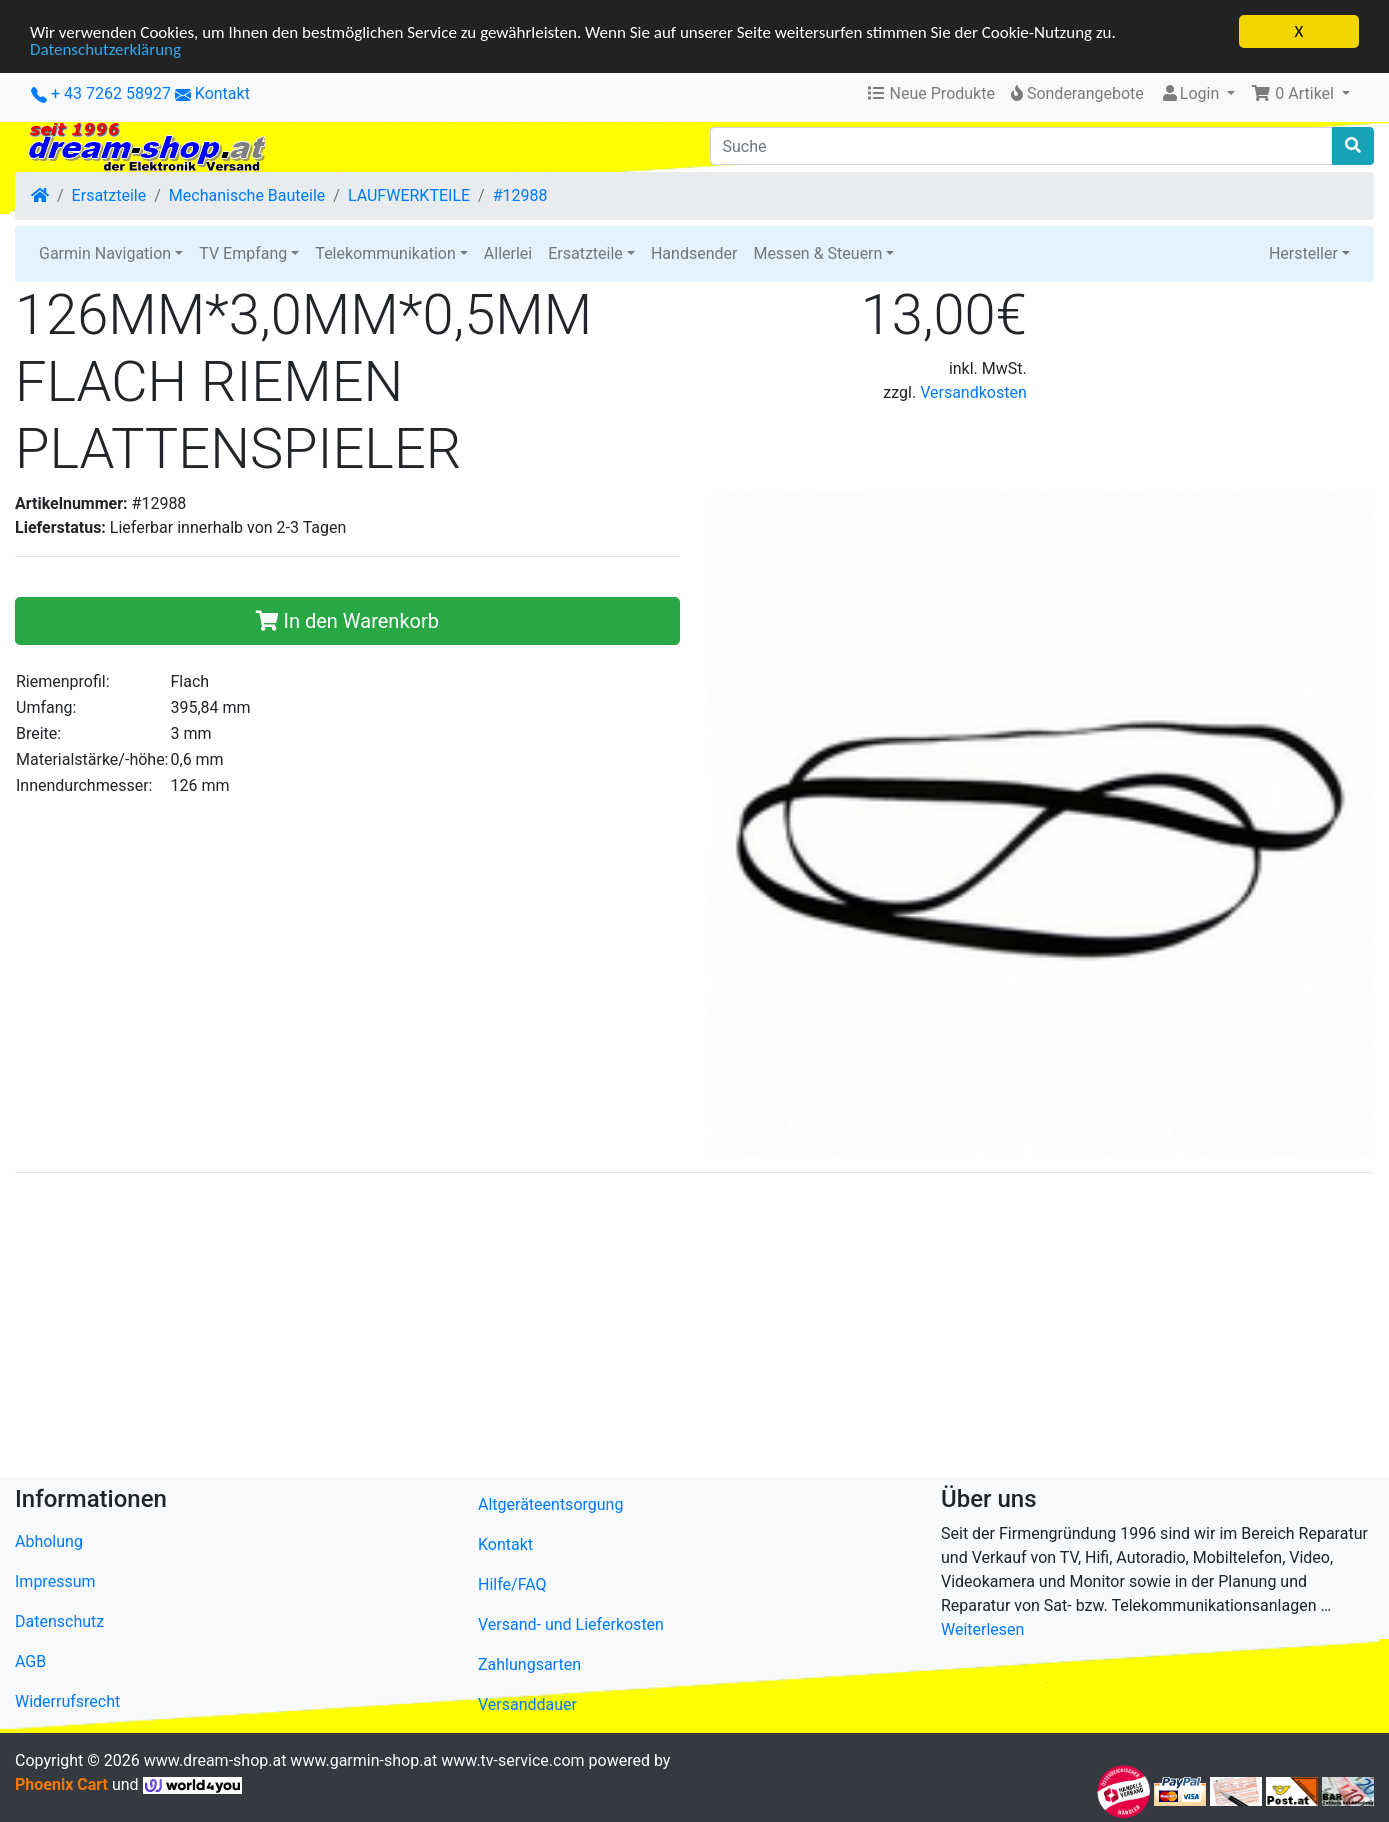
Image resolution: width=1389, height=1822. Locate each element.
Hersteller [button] (1303, 253)
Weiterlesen (982, 1629)
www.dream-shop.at (215, 1760)
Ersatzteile (109, 195)
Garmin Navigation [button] (105, 253)
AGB (30, 1661)
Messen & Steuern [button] (817, 253)
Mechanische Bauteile (247, 195)
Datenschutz (59, 1621)
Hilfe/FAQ (512, 1584)
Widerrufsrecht (67, 1701)
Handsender (694, 253)
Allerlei (508, 253)
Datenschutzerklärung (105, 48)
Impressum (55, 1581)
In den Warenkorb (347, 620)
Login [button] (1191, 93)
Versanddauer (527, 1704)
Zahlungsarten (529, 1664)
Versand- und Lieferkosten (571, 1624)
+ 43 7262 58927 (101, 93)
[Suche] (1022, 146)
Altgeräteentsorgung (550, 1504)
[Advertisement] (615, 1329)
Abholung (49, 1541)
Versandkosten (973, 392)
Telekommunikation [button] (385, 253)
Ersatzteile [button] (585, 253)
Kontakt (222, 93)
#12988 (520, 195)
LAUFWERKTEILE (409, 195)
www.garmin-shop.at (363, 1760)
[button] (1300, 94)
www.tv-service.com (512, 1760)
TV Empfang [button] (243, 253)
